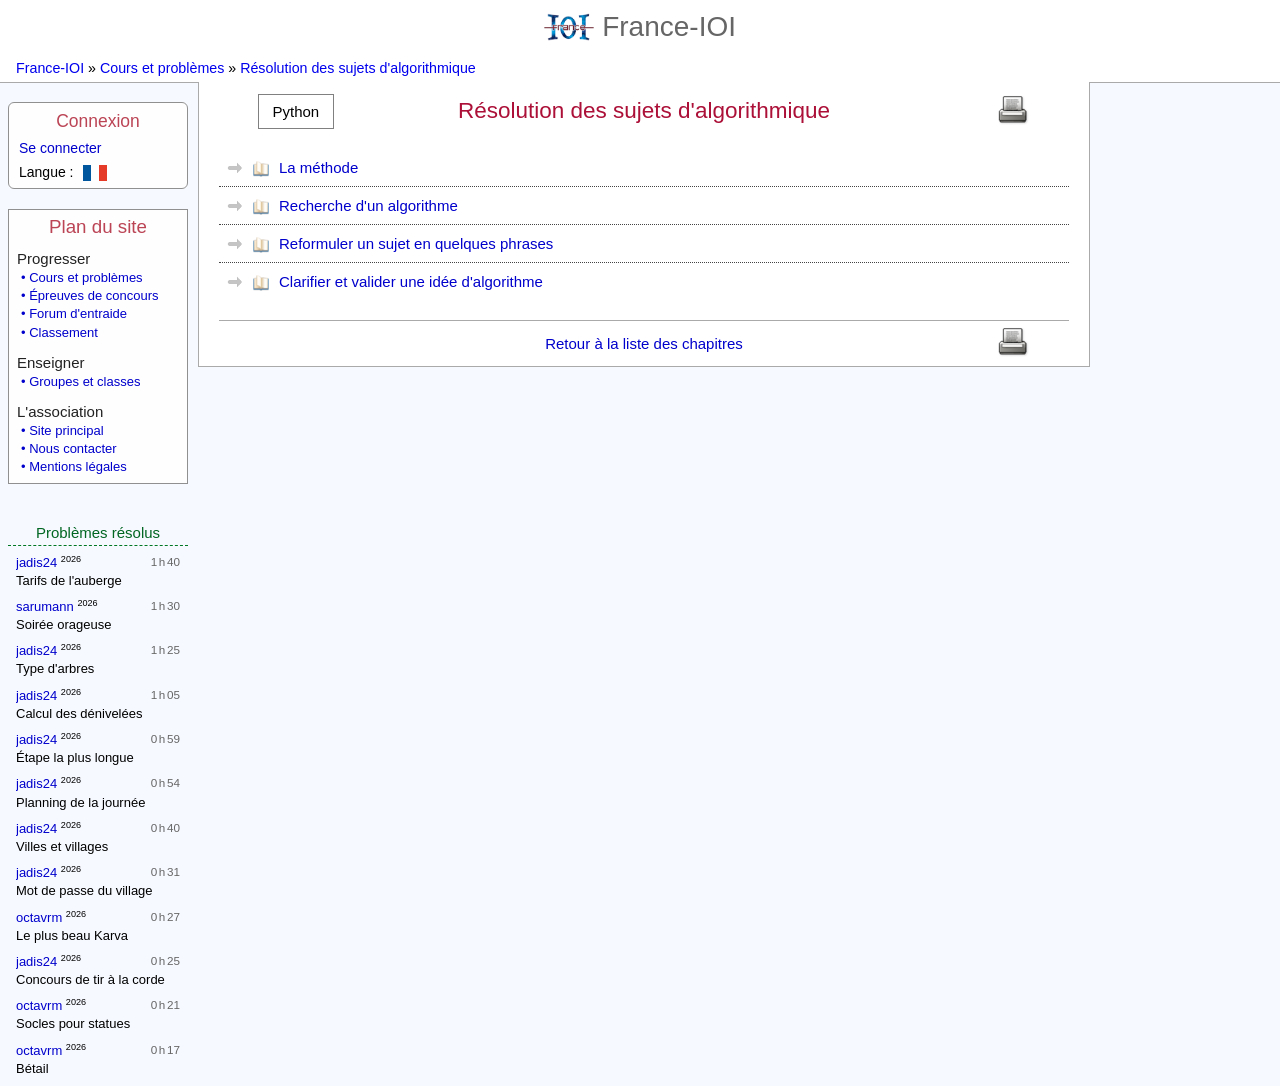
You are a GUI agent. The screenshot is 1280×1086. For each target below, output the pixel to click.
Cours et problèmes (162, 68)
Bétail (32, 1068)
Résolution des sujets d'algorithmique (358, 68)
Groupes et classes (84, 381)
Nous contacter (72, 448)
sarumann (45, 606)
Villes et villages (62, 846)
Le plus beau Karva (72, 935)
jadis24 (36, 562)
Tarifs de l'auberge (69, 580)
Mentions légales (78, 466)
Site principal (66, 430)
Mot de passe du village (84, 890)
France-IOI (640, 26)
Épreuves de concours (93, 295)
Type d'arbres (55, 668)
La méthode (318, 167)
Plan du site (98, 226)
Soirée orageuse (63, 624)
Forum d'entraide (78, 313)
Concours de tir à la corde (90, 979)
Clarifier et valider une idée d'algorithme (411, 281)
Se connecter (60, 148)
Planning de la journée (80, 802)
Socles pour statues (73, 1023)
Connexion (98, 121)
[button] (296, 111)
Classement (63, 332)
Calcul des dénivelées (79, 713)
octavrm (39, 917)
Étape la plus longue (75, 757)
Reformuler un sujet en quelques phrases (416, 243)
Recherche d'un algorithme (368, 205)
